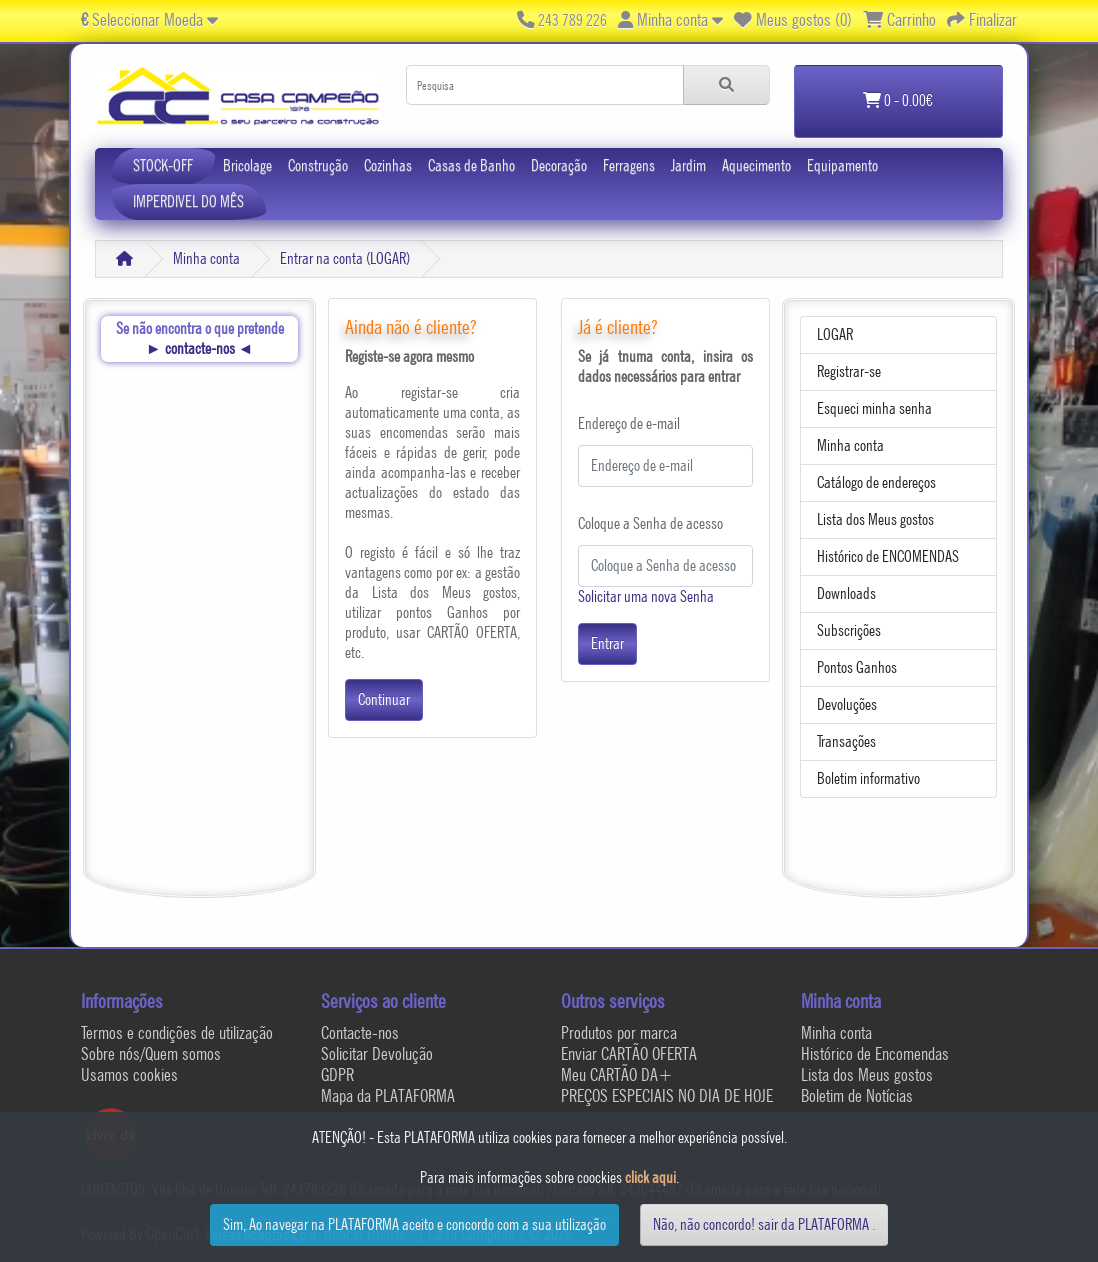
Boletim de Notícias (857, 1095)
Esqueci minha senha (874, 408)
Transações (846, 741)
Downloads (846, 593)
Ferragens (629, 165)
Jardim (688, 165)
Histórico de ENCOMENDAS (888, 556)
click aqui (650, 1177)
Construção (318, 165)
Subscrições (849, 630)
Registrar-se (849, 371)
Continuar (384, 699)
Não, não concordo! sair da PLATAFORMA (761, 1224)
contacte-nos (200, 348)
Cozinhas (388, 165)
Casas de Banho (471, 165)
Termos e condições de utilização (177, 1032)
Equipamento (842, 165)
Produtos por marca (619, 1032)
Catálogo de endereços (876, 482)
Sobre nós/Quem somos (151, 1053)
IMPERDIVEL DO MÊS (188, 201)
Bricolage (247, 165)
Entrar (607, 643)
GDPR (337, 1074)
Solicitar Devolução (377, 1053)
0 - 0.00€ (898, 100)
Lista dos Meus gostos (875, 519)
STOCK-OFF (163, 165)
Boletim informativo (868, 778)
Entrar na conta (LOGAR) (345, 258)
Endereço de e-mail (629, 423)
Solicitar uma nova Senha (646, 596)
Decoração (559, 165)
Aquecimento (756, 165)
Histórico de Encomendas (875, 1053)
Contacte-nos (360, 1032)
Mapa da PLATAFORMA (388, 1095)
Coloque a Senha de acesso (650, 523)
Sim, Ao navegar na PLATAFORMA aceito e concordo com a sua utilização (414, 1224)
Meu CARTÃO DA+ (617, 1074)
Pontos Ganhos (857, 667)
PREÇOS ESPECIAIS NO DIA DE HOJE (667, 1095)
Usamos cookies (129, 1074)
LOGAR (835, 334)
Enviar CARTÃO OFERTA (629, 1053)
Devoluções (847, 704)
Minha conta (206, 258)
